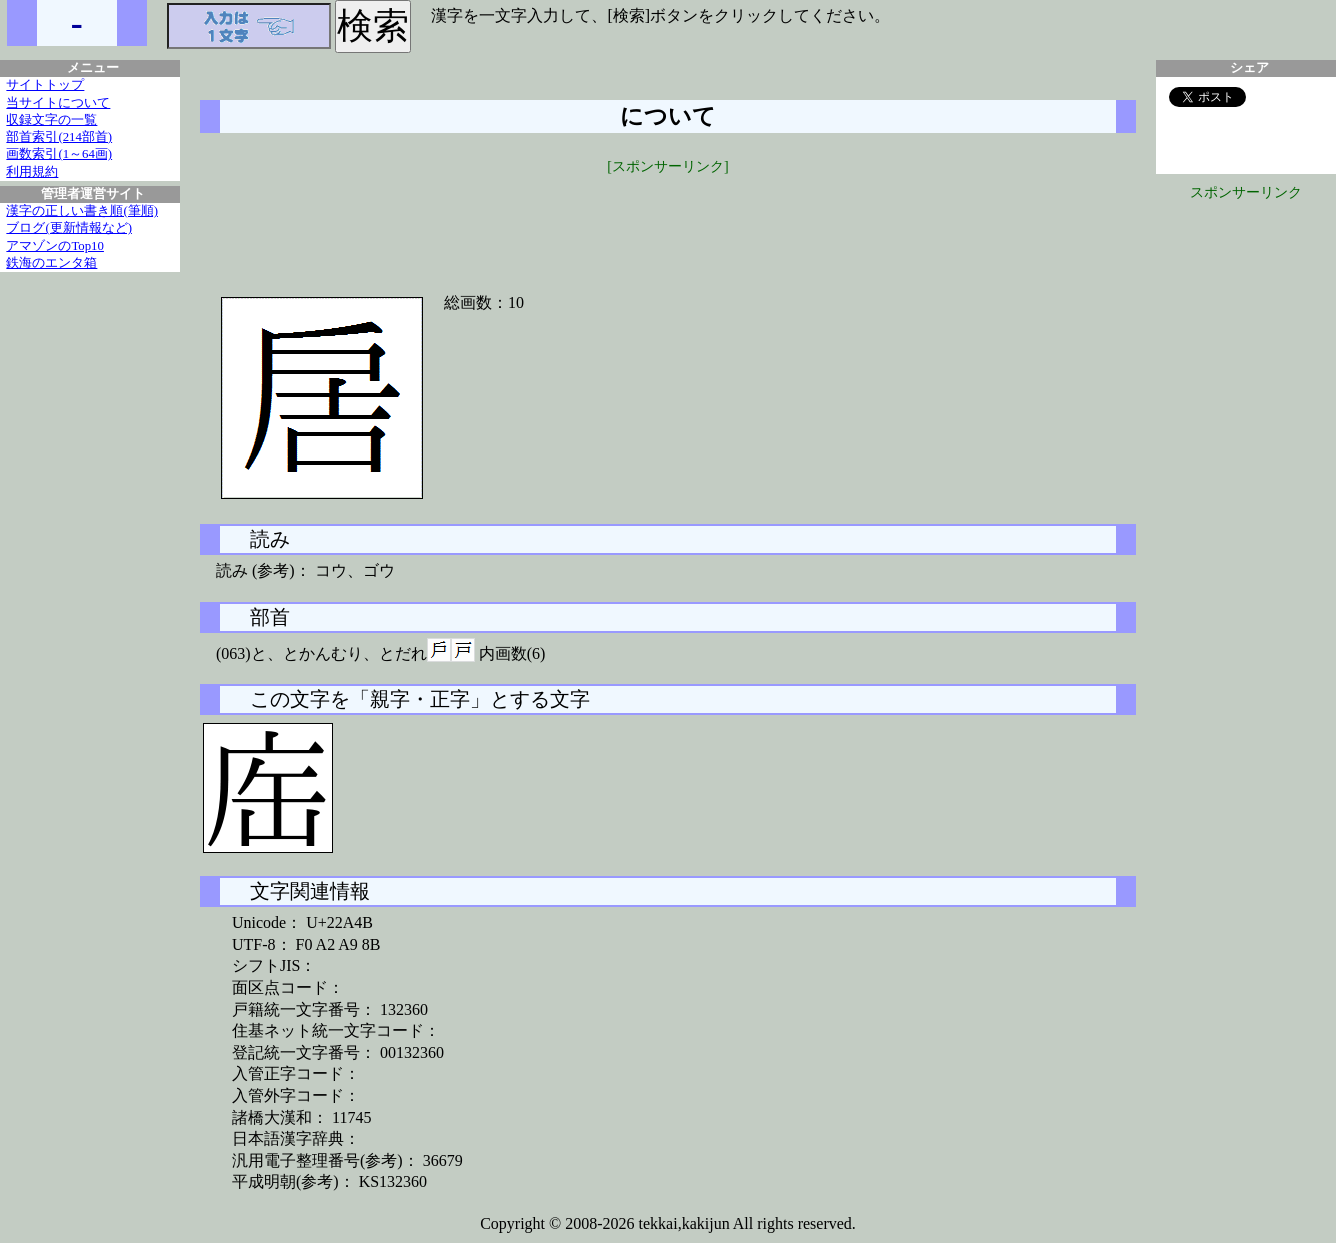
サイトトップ (45, 85)
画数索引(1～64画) (59, 154)
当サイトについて (58, 103)
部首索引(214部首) (59, 137)
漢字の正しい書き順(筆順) (82, 211)
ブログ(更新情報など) (69, 228)
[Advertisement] (668, 222)
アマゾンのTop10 (55, 246)
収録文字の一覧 (51, 120)
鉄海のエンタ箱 (51, 263)
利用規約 (32, 172)
